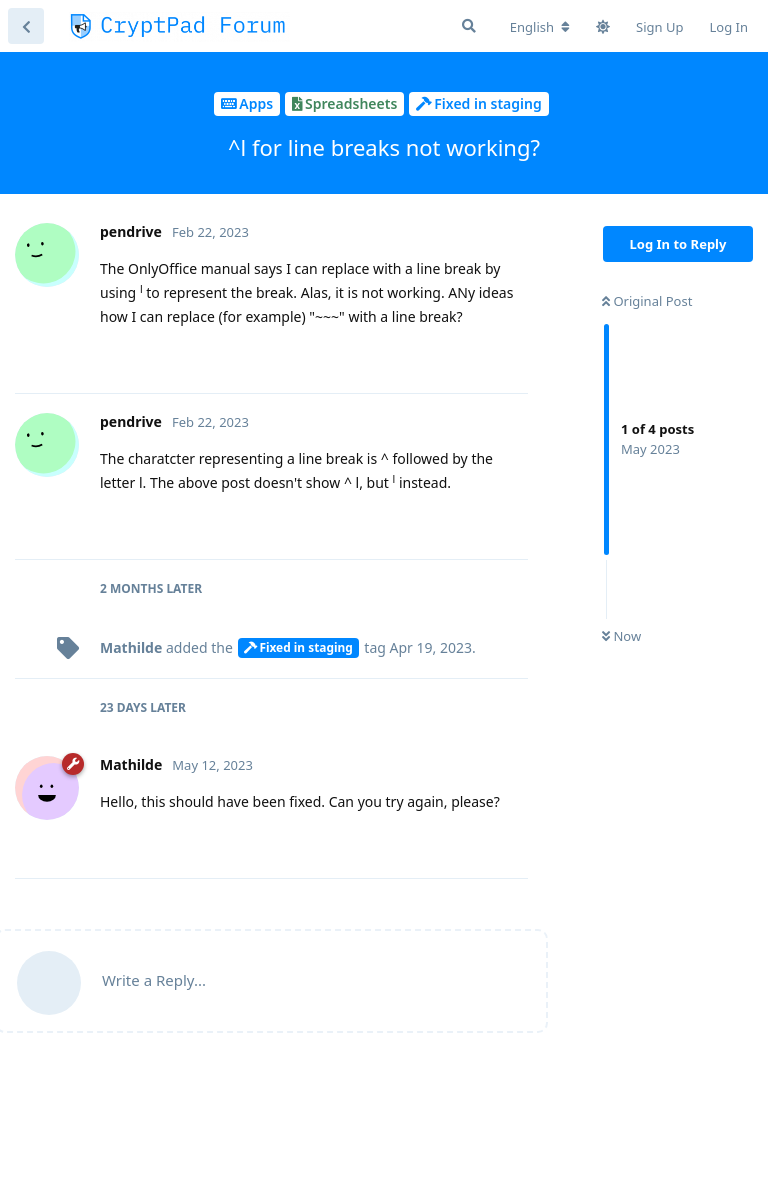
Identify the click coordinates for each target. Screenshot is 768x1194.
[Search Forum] (469, 26)
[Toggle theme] (603, 27)
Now (621, 636)
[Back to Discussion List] (26, 26)
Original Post (647, 301)
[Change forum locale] (540, 27)
